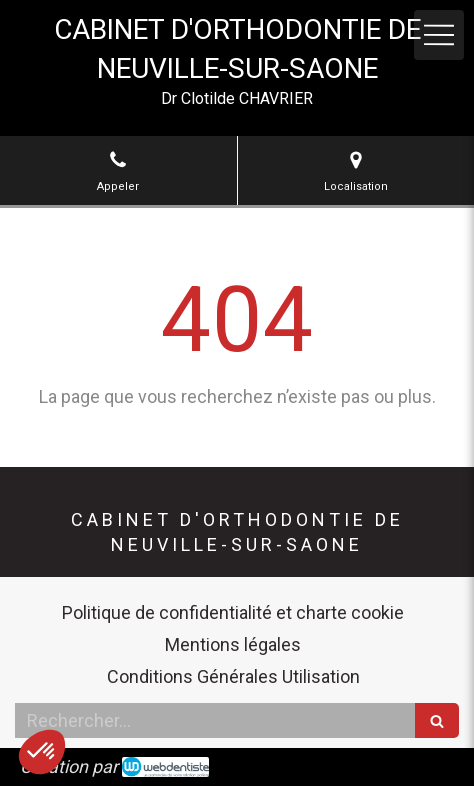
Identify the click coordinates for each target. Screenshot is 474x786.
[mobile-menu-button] (439, 35)
